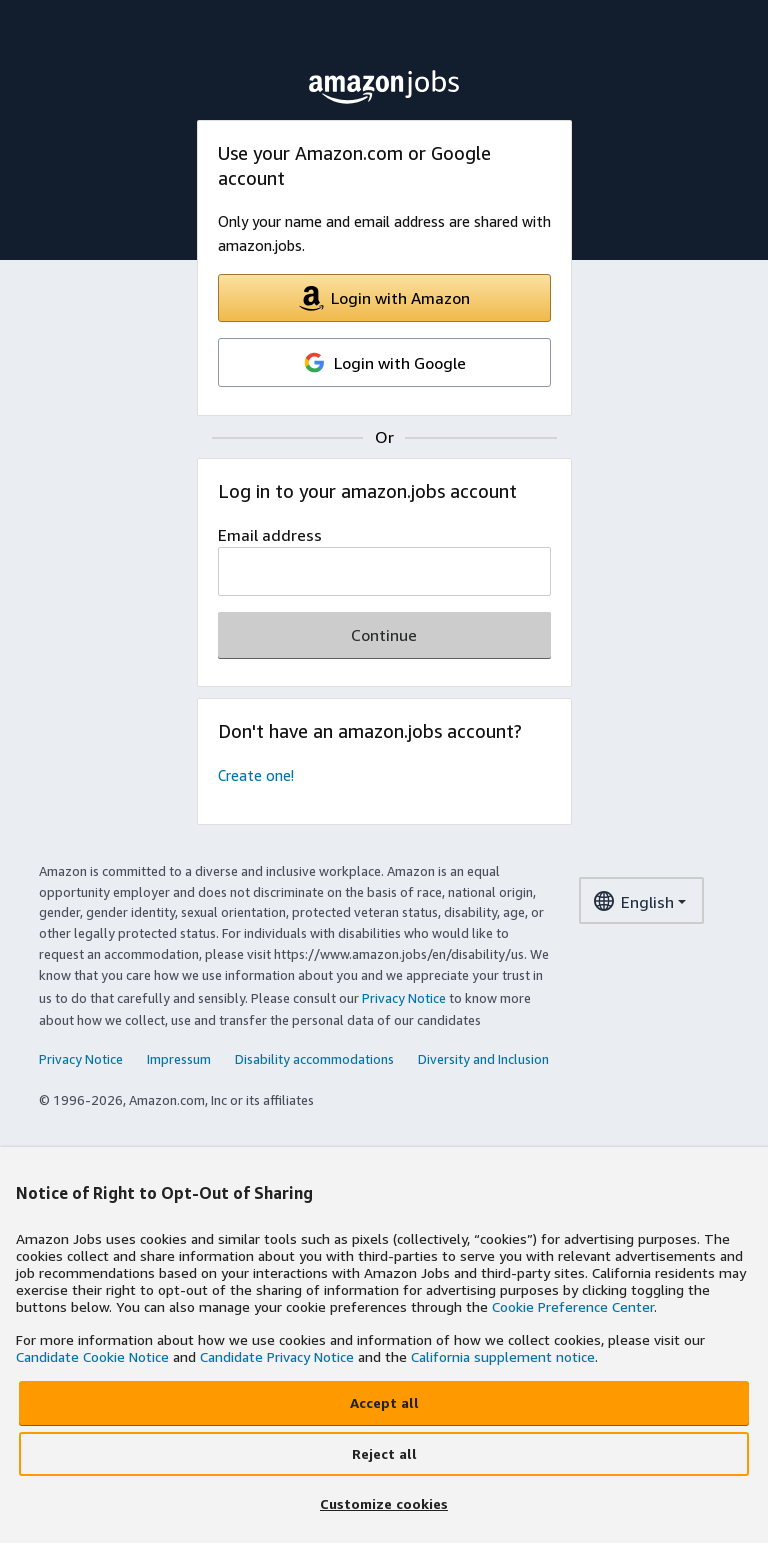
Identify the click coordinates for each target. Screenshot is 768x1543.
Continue (384, 635)
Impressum (179, 1059)
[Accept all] (384, 1403)
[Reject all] (384, 1454)
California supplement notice (503, 1356)
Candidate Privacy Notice (277, 1356)
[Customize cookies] (384, 1505)
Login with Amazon (384, 298)
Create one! (256, 775)
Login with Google (384, 362)
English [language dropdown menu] (633, 904)
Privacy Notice (404, 998)
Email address (270, 535)
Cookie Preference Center (573, 1306)
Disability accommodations (314, 1059)
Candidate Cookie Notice (92, 1356)
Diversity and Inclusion (483, 1059)
